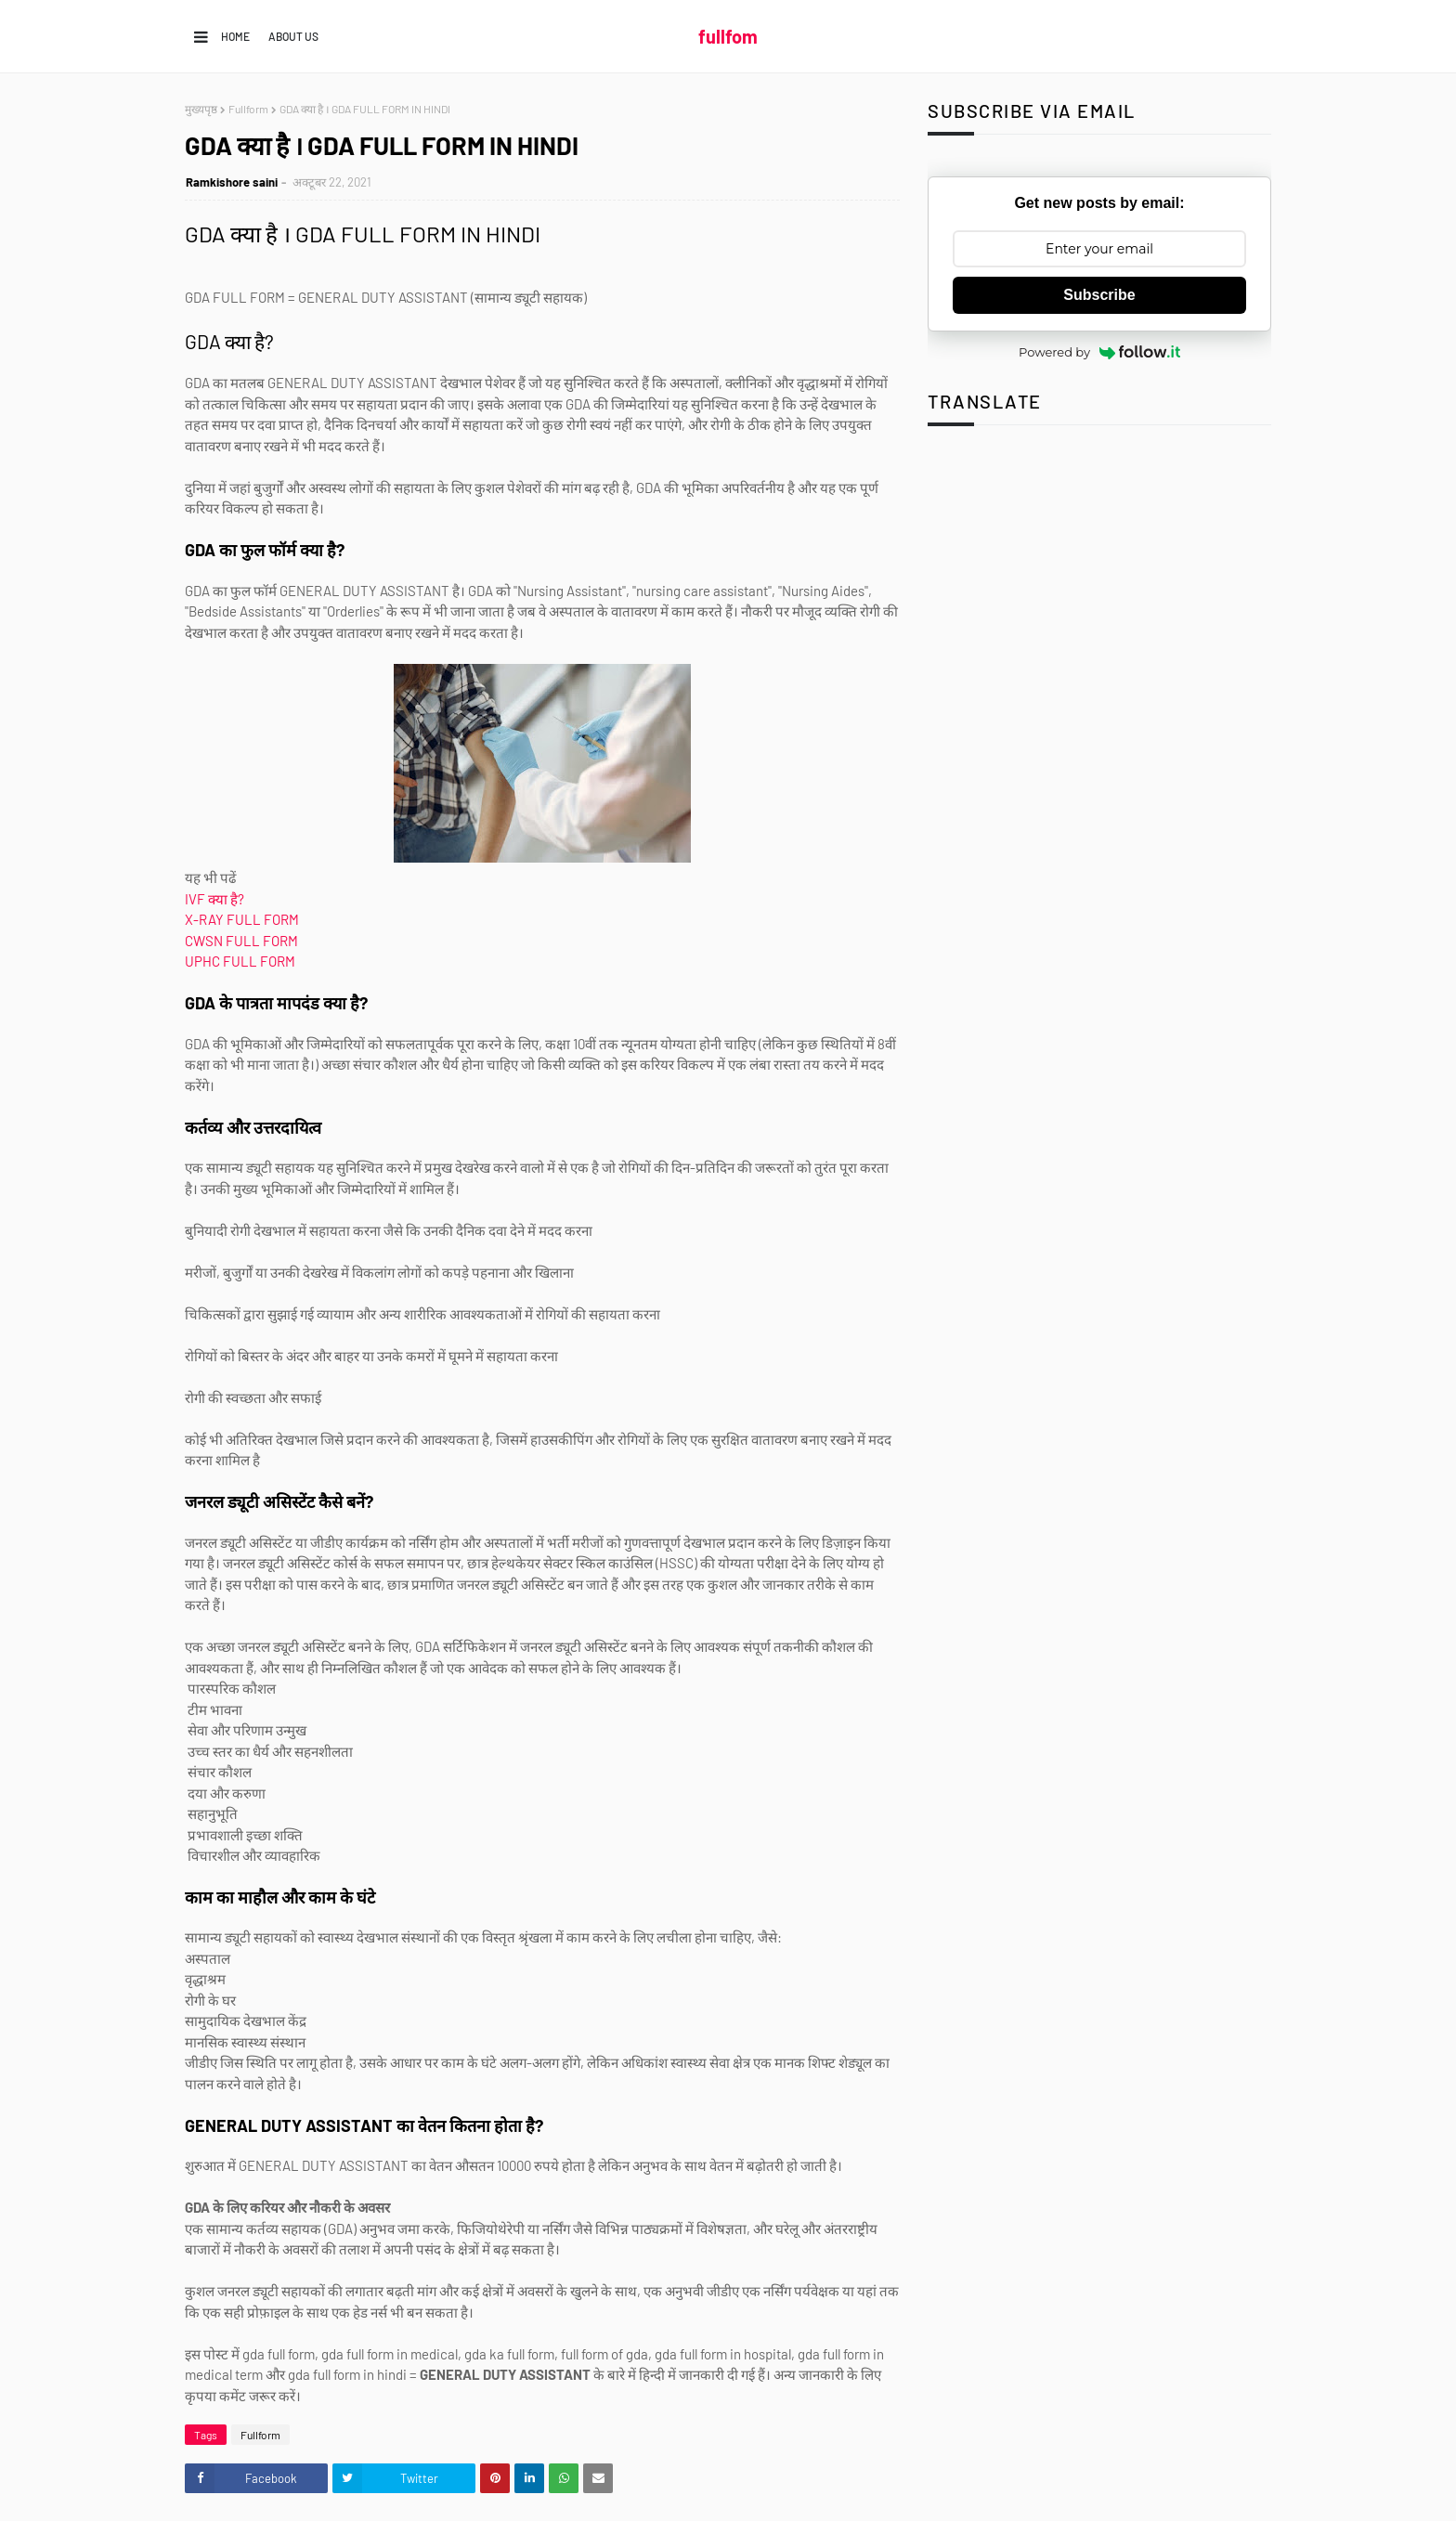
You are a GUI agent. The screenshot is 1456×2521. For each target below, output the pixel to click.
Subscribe (1099, 295)
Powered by (1099, 351)
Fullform (248, 108)
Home (235, 36)
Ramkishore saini (232, 182)
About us (293, 36)
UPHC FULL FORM (240, 961)
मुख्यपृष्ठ (201, 108)
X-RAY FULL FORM (243, 919)
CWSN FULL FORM (241, 940)
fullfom (728, 36)
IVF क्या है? (214, 898)
